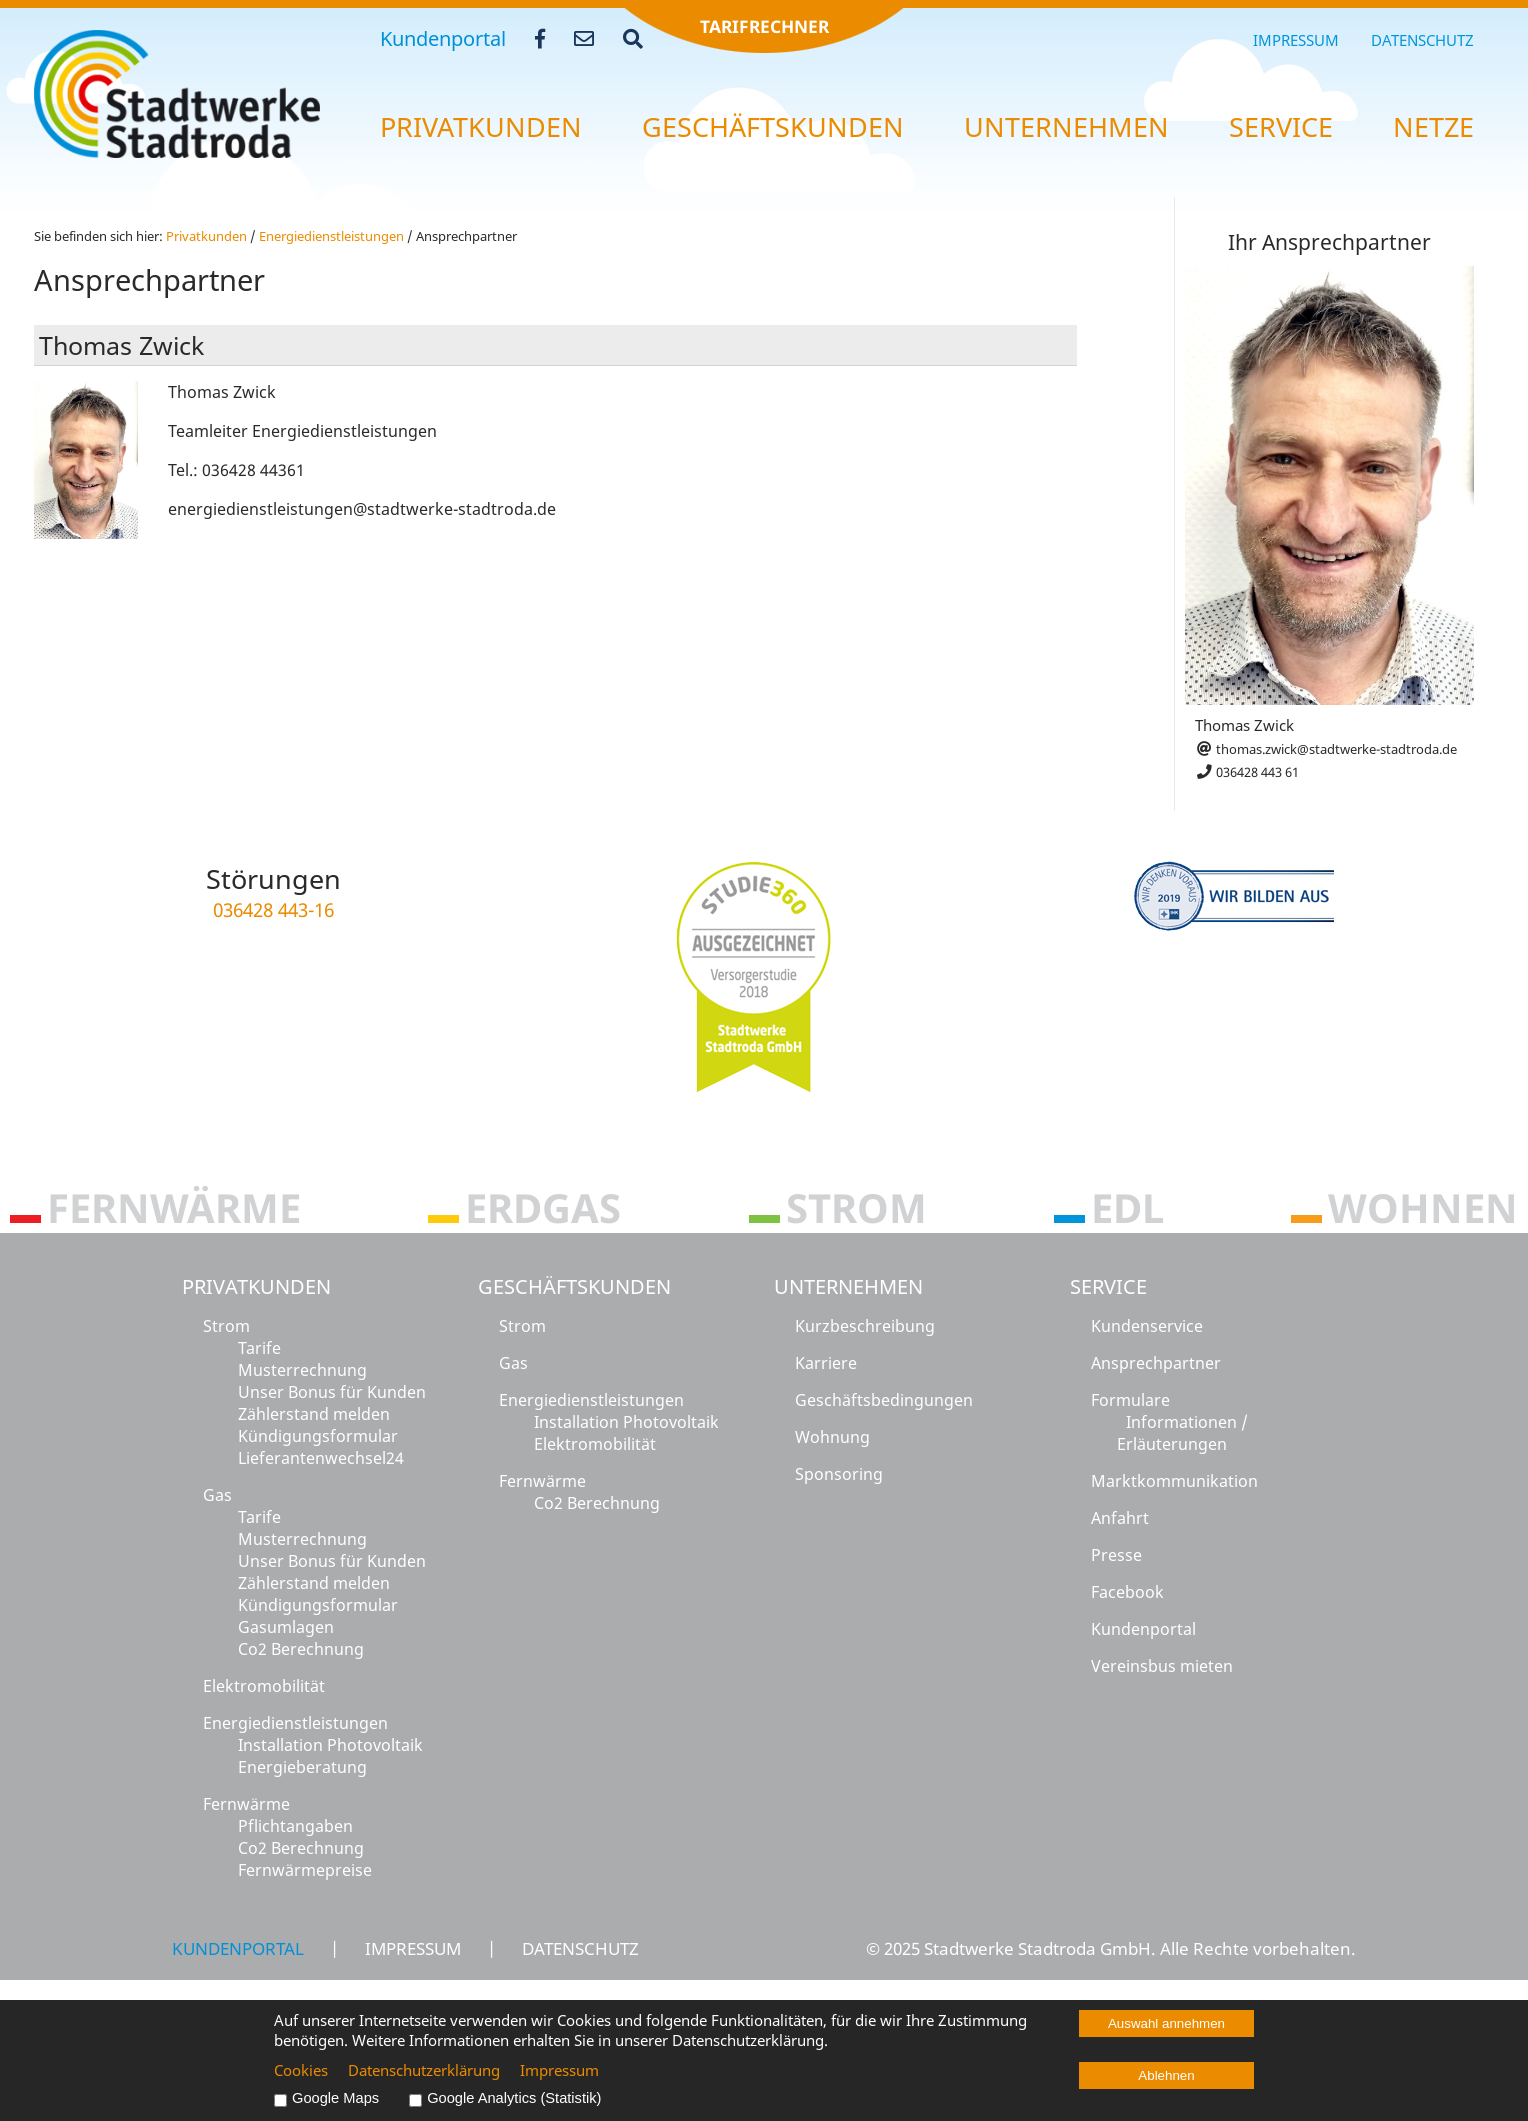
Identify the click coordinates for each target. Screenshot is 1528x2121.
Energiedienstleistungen (295, 1723)
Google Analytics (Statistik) (514, 2098)
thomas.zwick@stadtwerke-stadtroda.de (1326, 749)
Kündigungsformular (318, 1436)
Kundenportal (443, 38)
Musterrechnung (302, 1370)
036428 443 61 (1247, 772)
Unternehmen (848, 1286)
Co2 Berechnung (301, 1649)
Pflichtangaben (295, 1826)
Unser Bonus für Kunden (332, 1392)
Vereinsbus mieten (1162, 1666)
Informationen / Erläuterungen (1182, 1433)
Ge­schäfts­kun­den (773, 127)
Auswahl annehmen (1166, 2023)
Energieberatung (302, 1767)
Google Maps (335, 2098)
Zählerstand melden (314, 1414)
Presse (1116, 1555)
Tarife (259, 1348)
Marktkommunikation (1174, 1481)
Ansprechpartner (1156, 1363)
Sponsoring (839, 1474)
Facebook (1127, 1592)
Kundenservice (1147, 1326)
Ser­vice (1281, 127)
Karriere (826, 1363)
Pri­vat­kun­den (481, 127)
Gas (217, 1495)
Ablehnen (1166, 2075)
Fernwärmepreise (305, 1870)
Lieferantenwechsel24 (321, 1458)
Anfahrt (1120, 1518)
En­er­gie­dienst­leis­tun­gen (331, 236)
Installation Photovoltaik (330, 1745)
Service (1108, 1286)
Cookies (301, 2070)
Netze (1433, 127)
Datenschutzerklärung (424, 2070)
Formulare (1130, 1400)
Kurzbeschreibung (865, 1326)
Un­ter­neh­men (1066, 127)
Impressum (1296, 40)
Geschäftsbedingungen (884, 1400)
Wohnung (832, 1437)
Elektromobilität (264, 1686)
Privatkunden (256, 1286)
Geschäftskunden (574, 1286)
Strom (226, 1326)
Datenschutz (1422, 40)
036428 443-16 (273, 909)
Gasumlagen (286, 1627)
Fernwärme (246, 1804)
